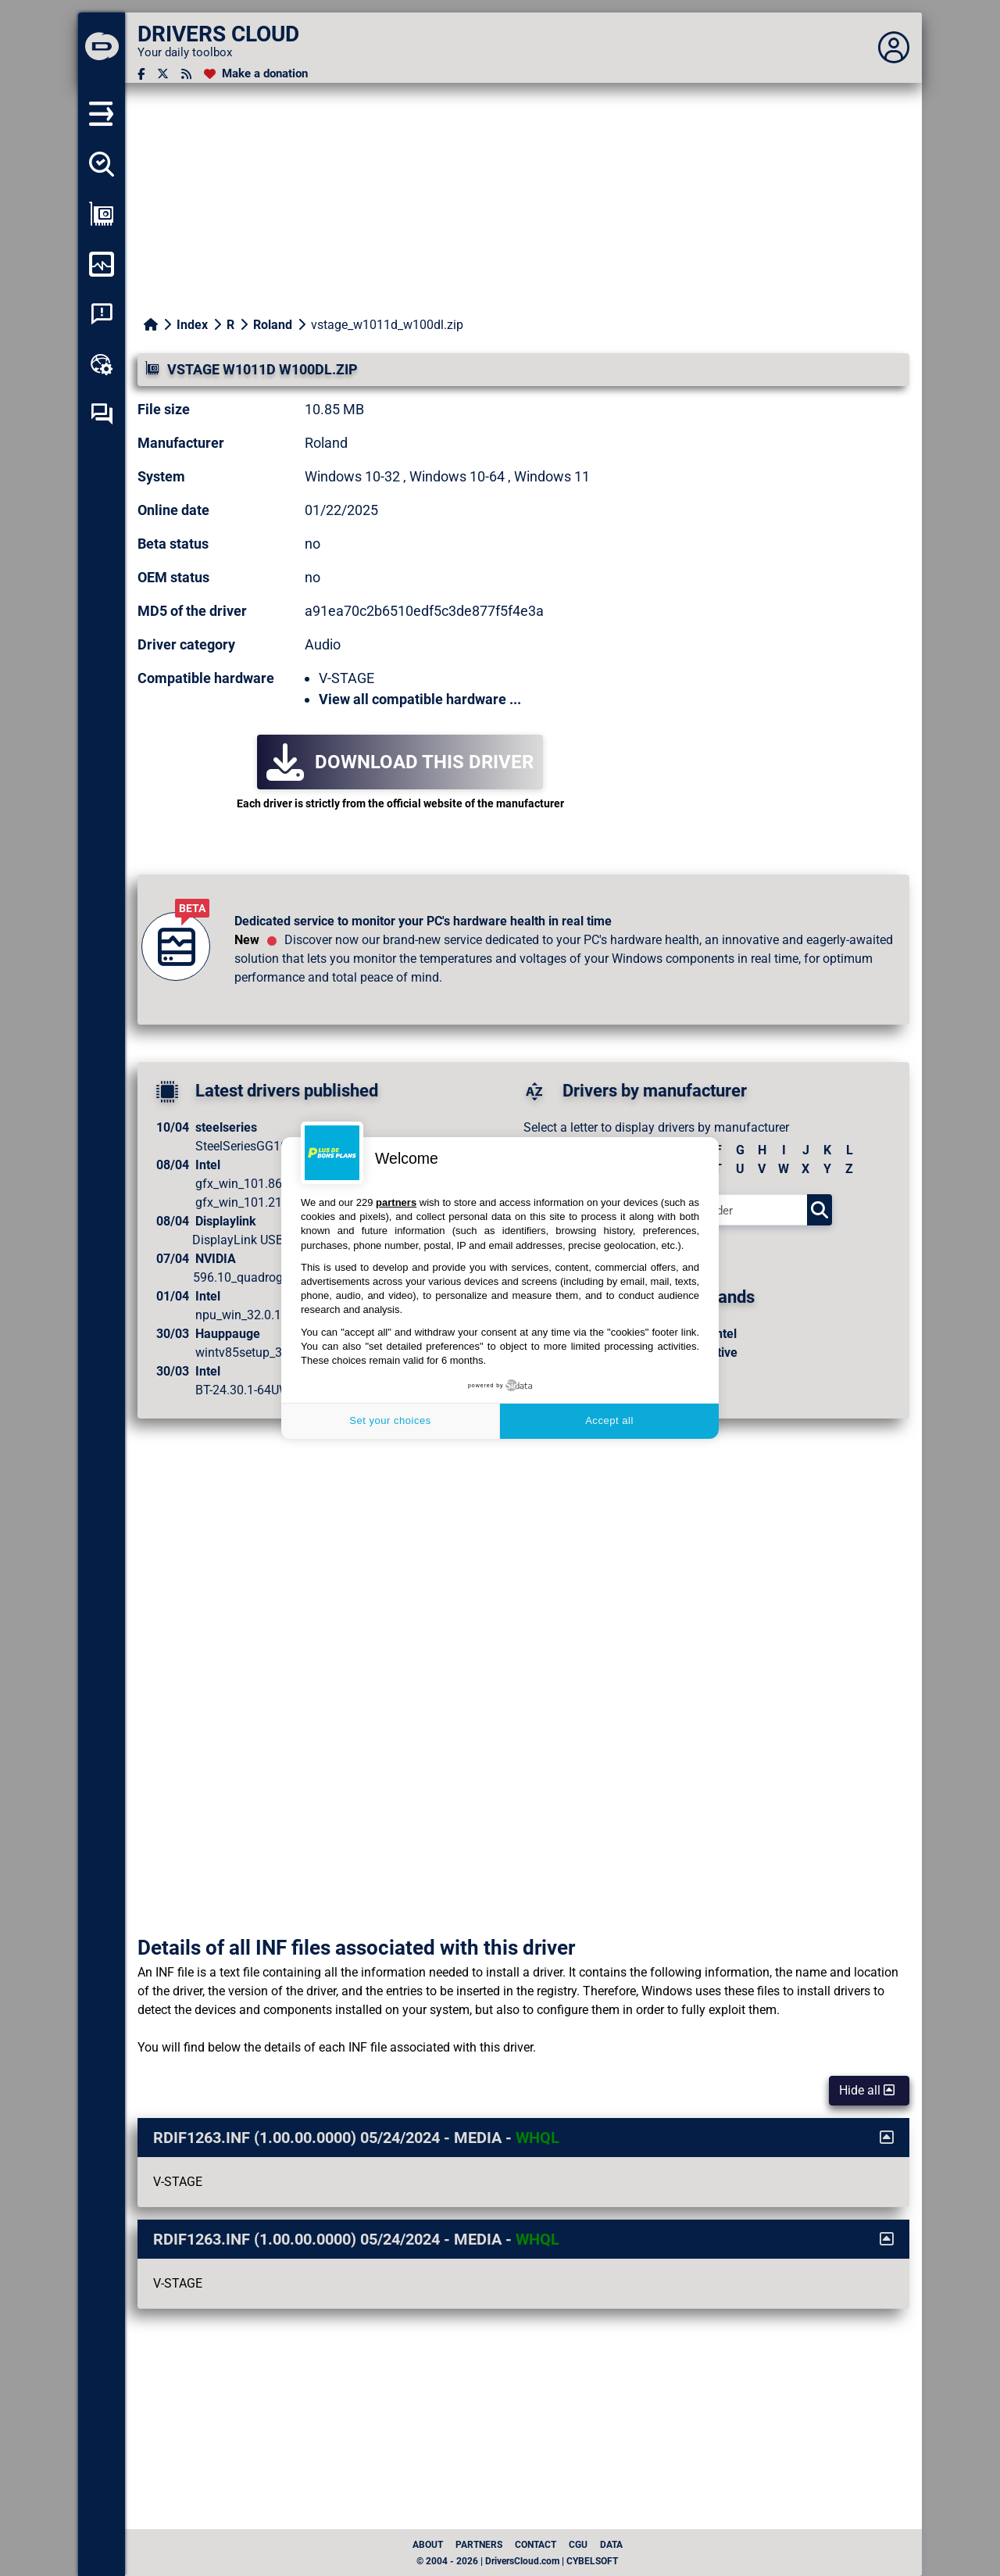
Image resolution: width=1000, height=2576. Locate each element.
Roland (272, 324)
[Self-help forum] (101, 414)
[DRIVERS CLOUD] (101, 48)
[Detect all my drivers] (101, 164)
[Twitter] (163, 74)
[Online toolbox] (101, 364)
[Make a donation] (256, 74)
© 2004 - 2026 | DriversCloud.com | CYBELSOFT (517, 2561)
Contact (535, 2544)
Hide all (867, 2090)
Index (192, 324)
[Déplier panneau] (893, 47)
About (427, 2544)
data (611, 2544)
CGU (578, 2544)
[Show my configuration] (101, 214)
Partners (478, 2544)
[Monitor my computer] (101, 264)
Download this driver (400, 762)
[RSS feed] (186, 74)
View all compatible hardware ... (420, 699)
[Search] (819, 1209)
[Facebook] (141, 74)
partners (396, 1202)
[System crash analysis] (101, 314)
